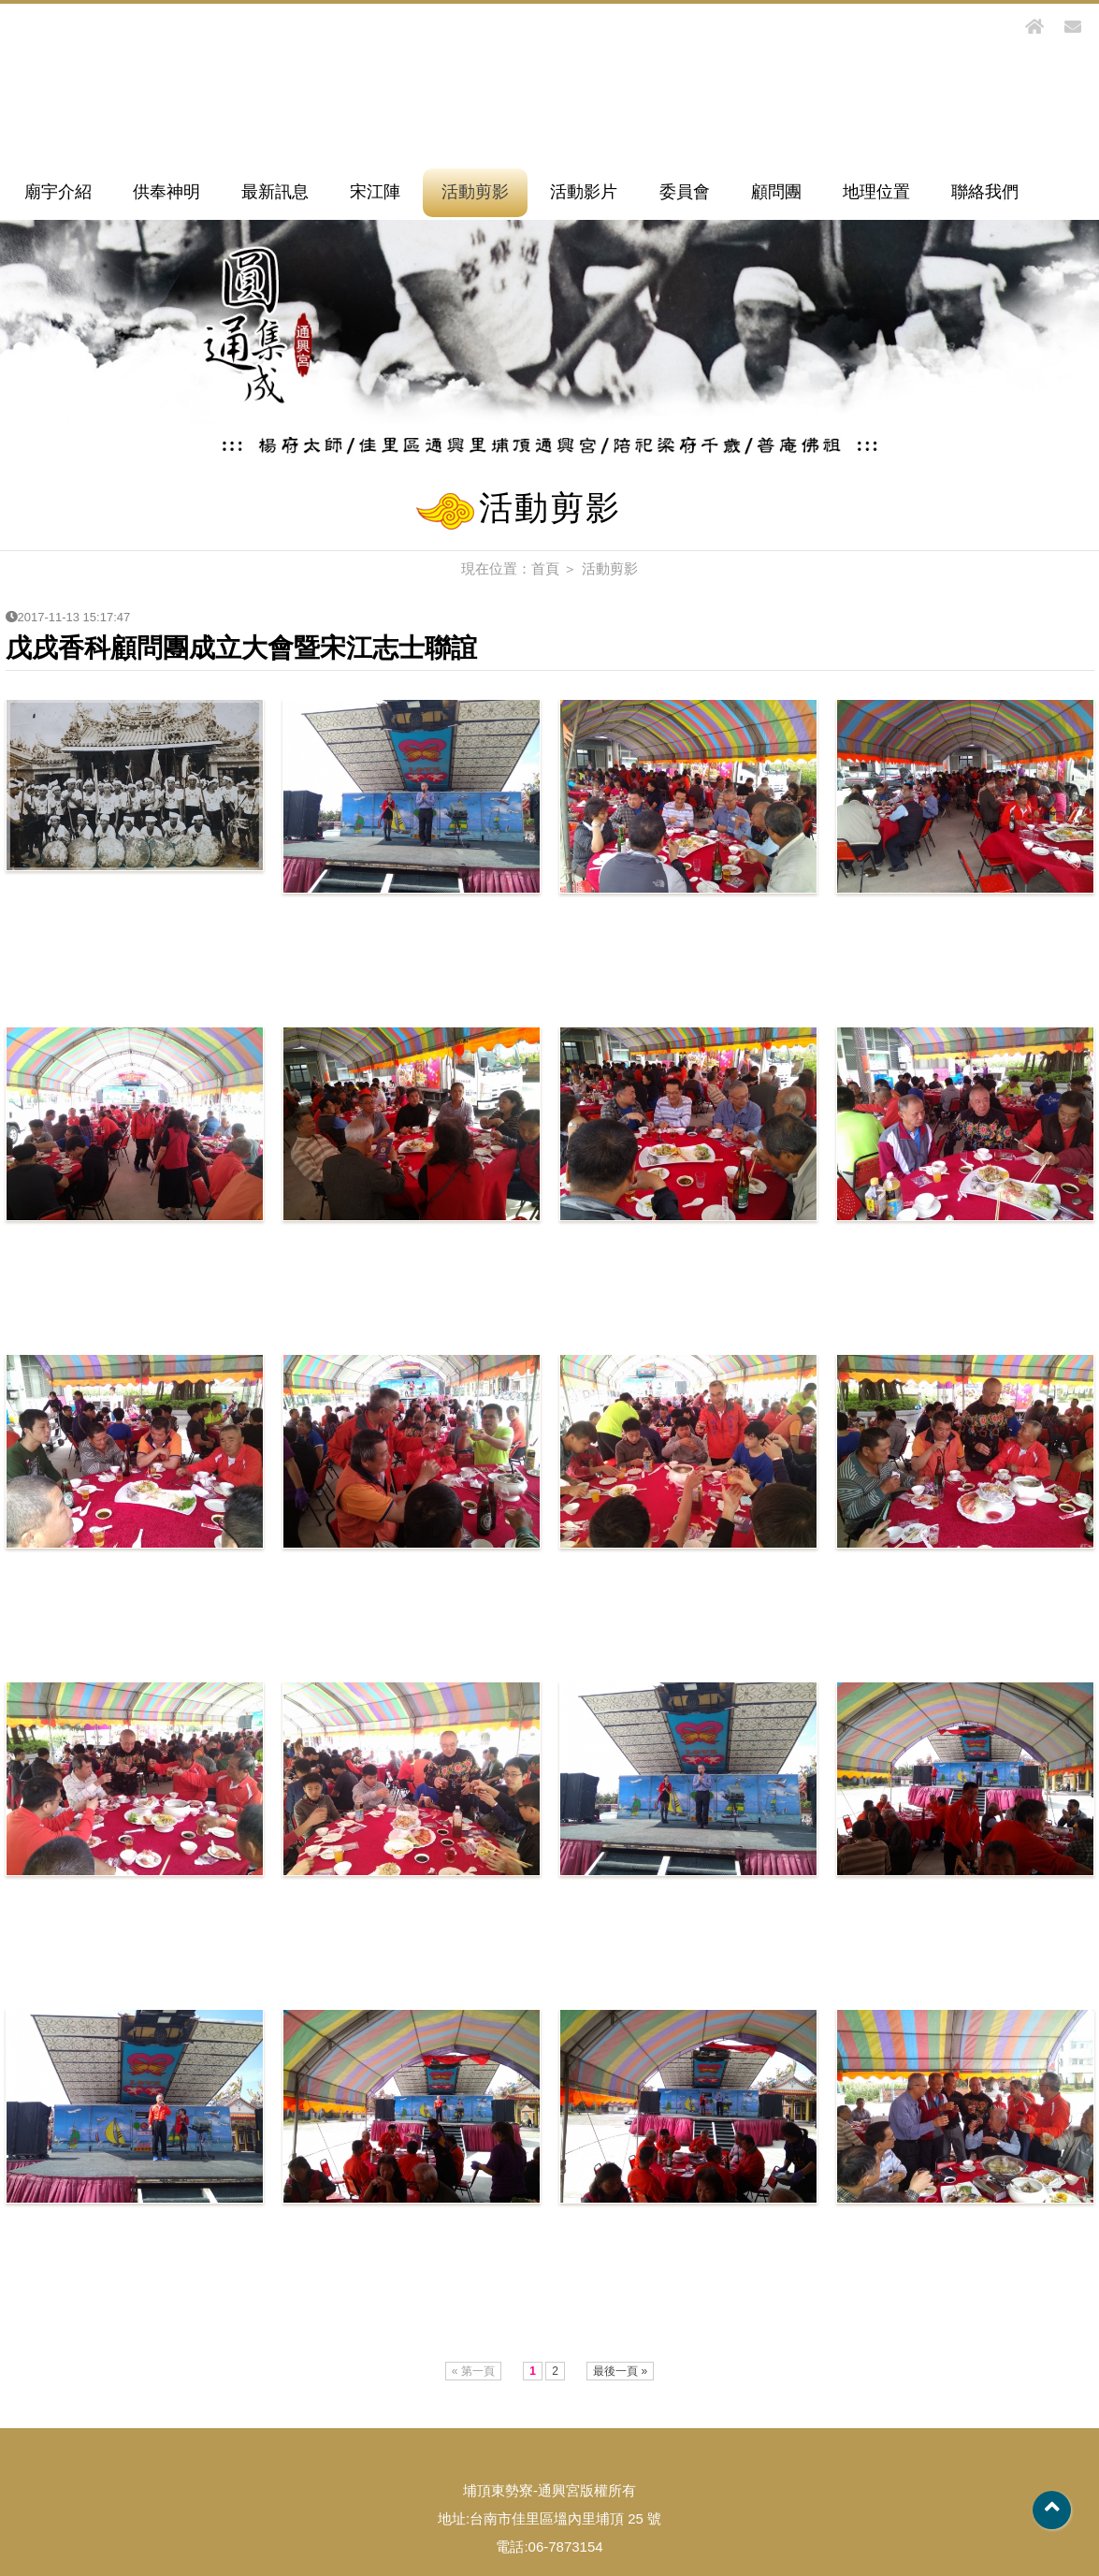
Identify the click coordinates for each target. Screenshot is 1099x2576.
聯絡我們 (985, 191)
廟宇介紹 (58, 191)
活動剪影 (475, 191)
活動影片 (583, 191)
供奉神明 (166, 191)
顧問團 (776, 191)
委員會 (684, 191)
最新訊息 (275, 191)
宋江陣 (375, 191)
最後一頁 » (620, 2371)
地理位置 (876, 191)
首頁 (545, 568)
